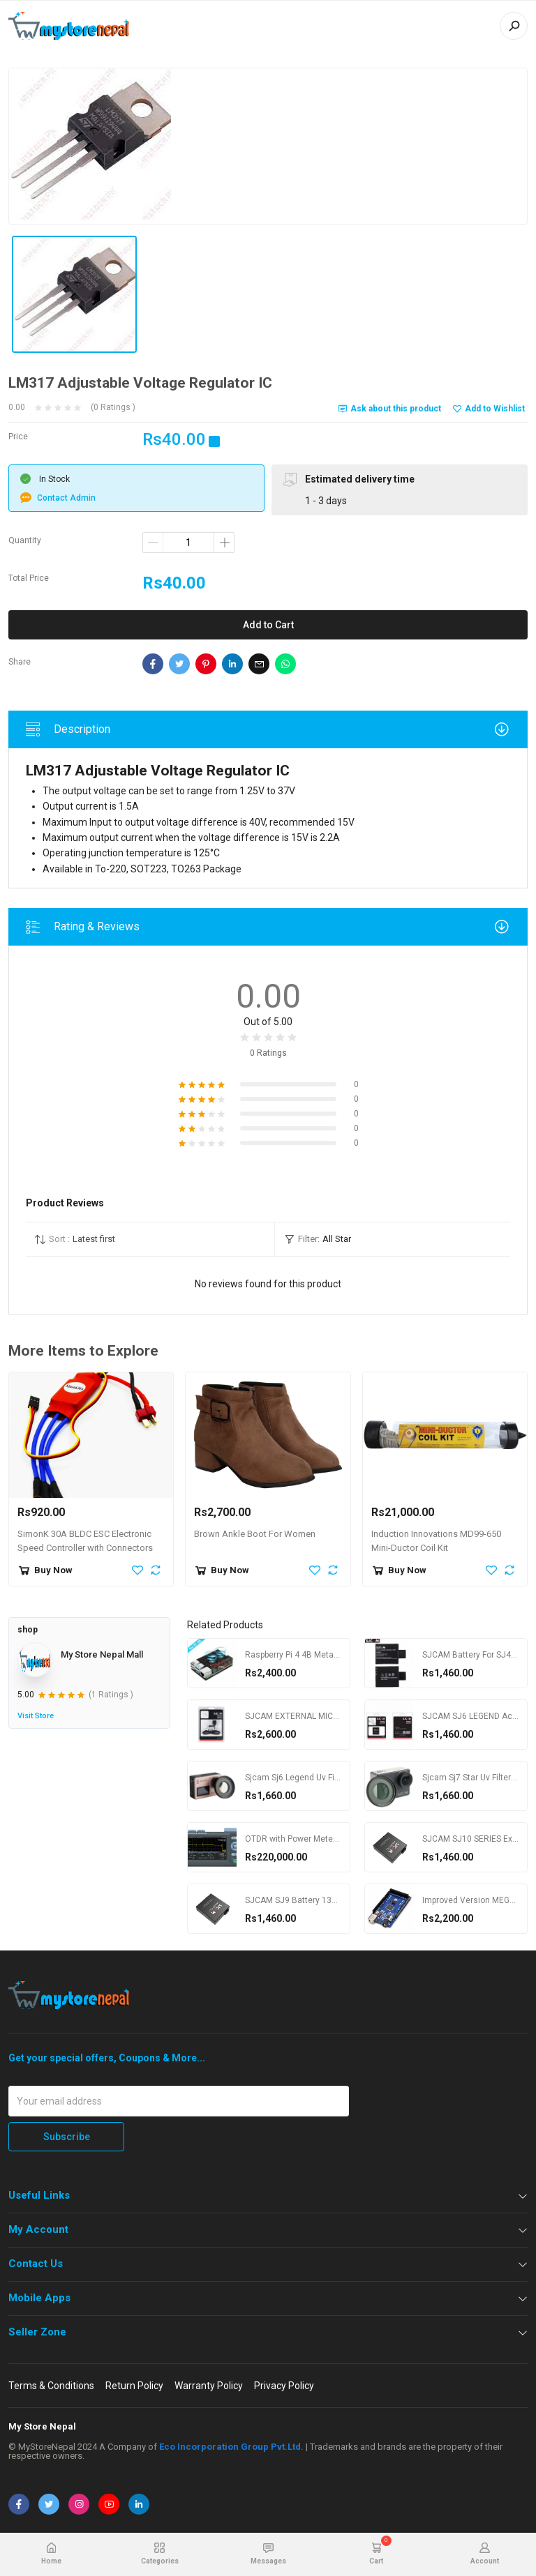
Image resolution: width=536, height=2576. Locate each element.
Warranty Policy (208, 2385)
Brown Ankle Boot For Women (254, 1534)
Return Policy (134, 2385)
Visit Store (35, 1715)
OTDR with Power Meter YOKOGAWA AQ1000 (331, 1839)
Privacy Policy (284, 2385)
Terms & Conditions (51, 2385)
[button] (150, 1239)
